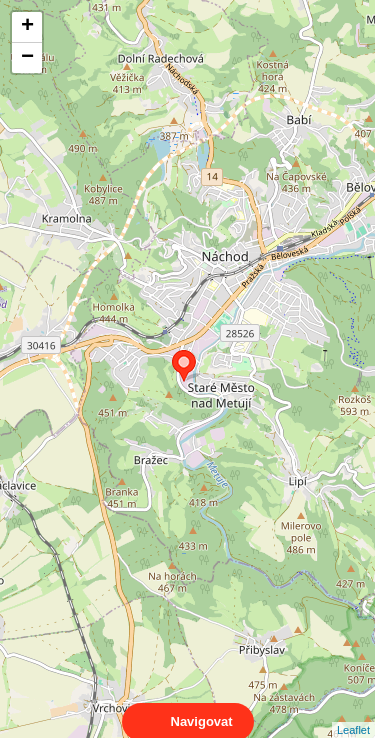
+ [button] (27, 27)
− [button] (27, 58)
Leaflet (353, 712)
